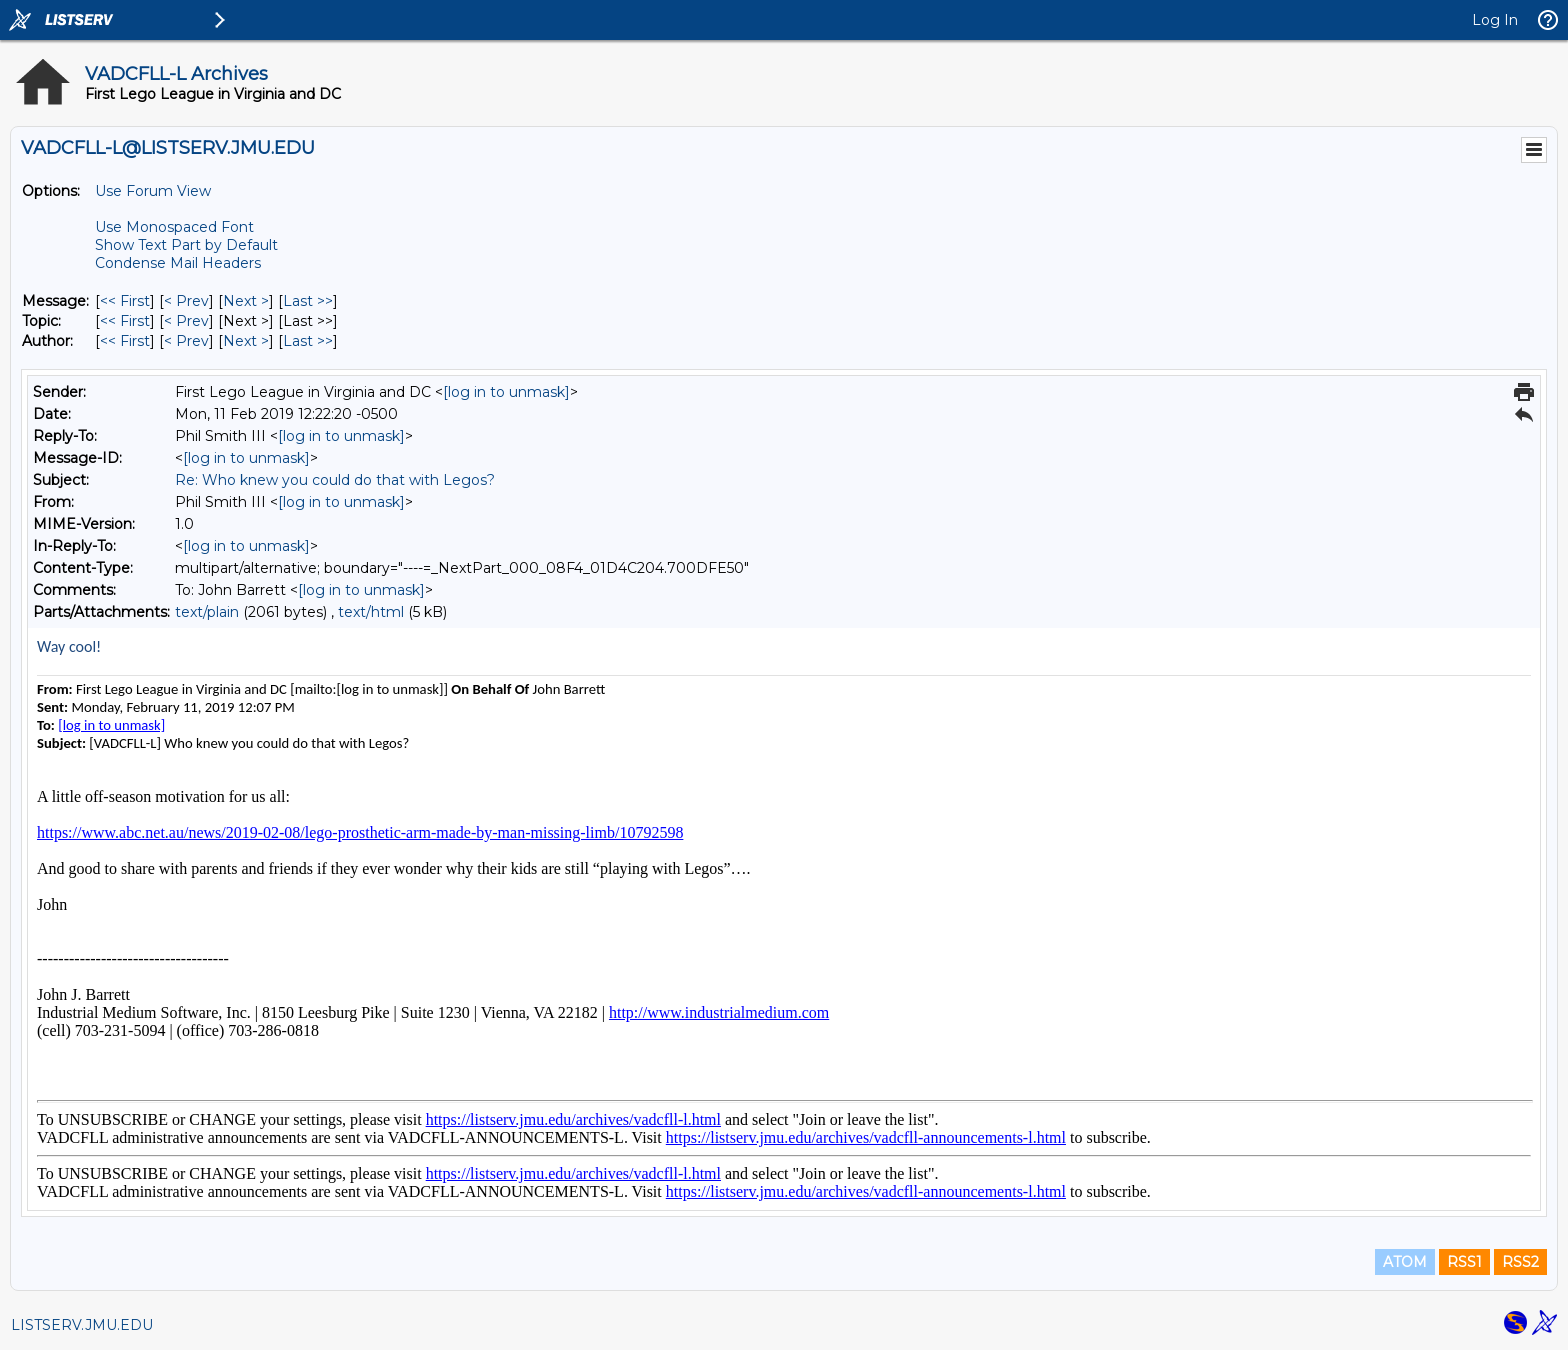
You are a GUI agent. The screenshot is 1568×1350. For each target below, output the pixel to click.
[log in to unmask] (506, 392)
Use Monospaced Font (174, 227)
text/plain (207, 612)
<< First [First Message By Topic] (125, 321)
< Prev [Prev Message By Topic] (186, 321)
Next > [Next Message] (246, 301)
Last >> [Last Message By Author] (308, 341)
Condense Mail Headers (178, 263)
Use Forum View (153, 191)
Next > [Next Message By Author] (246, 341)
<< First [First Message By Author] (125, 341)
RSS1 (1464, 1262)
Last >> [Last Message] (308, 301)
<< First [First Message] (125, 301)
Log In (1495, 20)
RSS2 (1520, 1262)
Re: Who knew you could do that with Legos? (335, 480)
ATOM (1405, 1262)
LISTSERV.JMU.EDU (82, 1325)
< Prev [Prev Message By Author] (186, 341)
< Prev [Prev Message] (186, 301)
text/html (371, 612)
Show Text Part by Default (186, 245)
